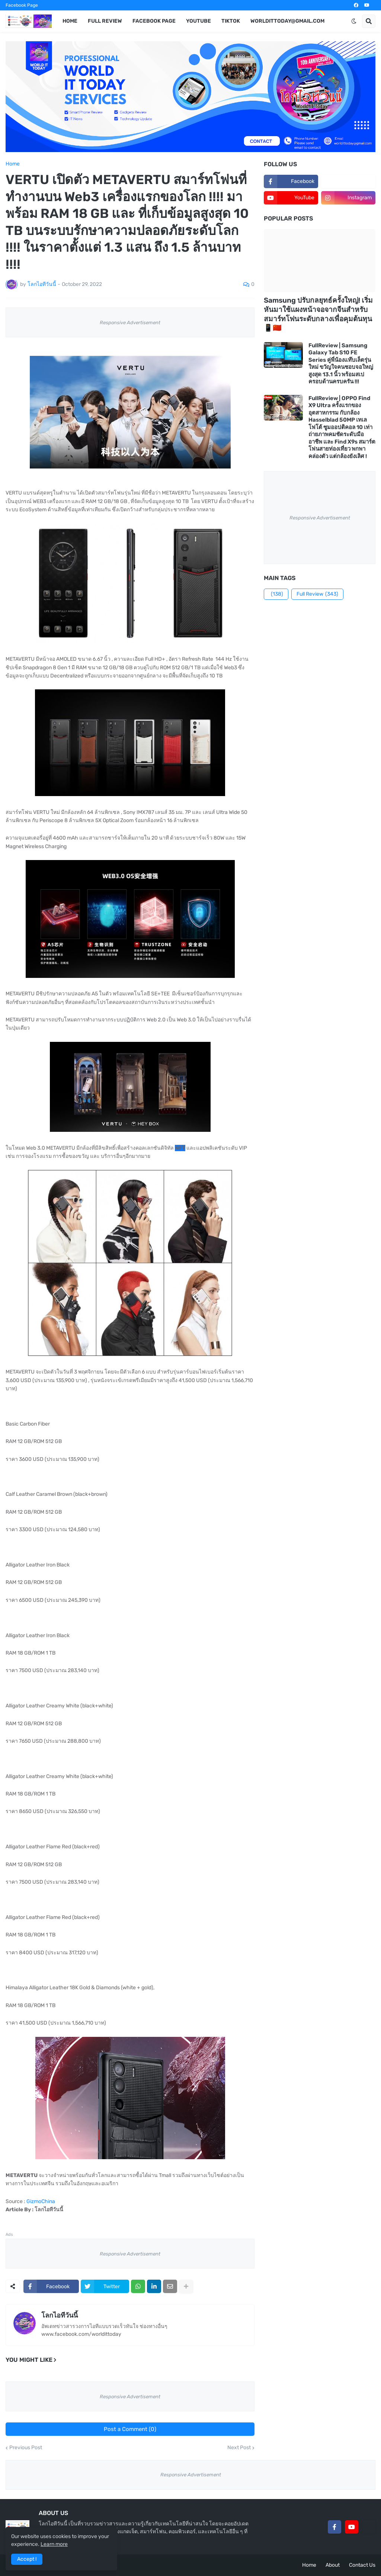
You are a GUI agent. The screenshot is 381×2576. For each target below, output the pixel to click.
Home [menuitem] (70, 21)
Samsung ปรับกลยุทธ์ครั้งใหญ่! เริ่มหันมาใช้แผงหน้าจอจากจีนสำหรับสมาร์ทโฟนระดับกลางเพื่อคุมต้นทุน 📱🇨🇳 (318, 314)
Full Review (317, 594)
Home (13, 164)
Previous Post (25, 2447)
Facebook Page (22, 5)
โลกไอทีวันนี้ (59, 2315)
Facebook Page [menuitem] (154, 21)
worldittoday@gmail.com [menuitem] (287, 21)
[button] (354, 21)
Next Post (239, 2447)
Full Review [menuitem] (105, 21)
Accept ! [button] (26, 2559)
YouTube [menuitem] (198, 21)
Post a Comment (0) (130, 2429)
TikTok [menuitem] (230, 21)
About (333, 2565)
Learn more (54, 2544)
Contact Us (362, 2565)
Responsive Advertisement (130, 322)
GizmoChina (40, 2201)
